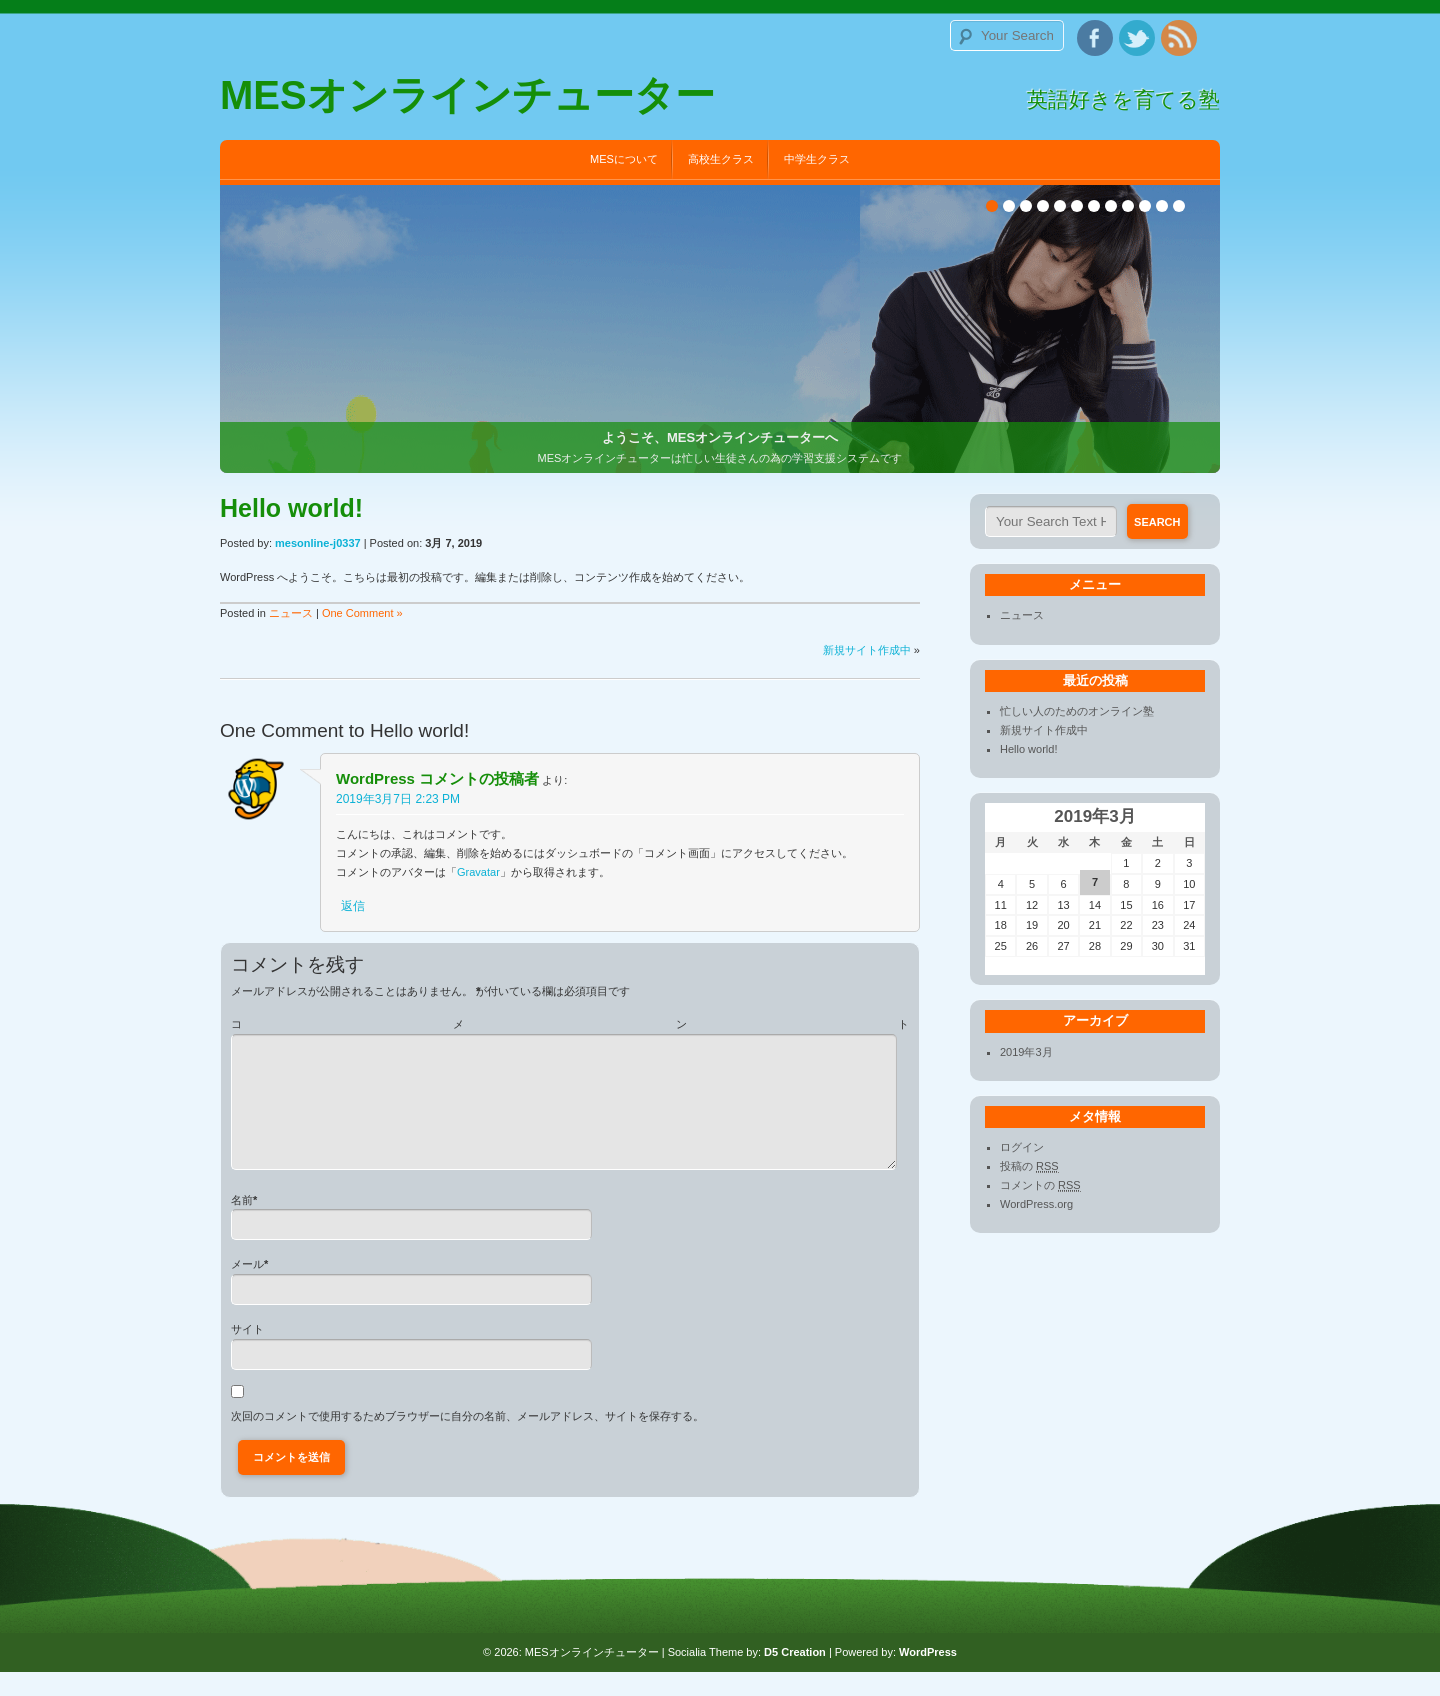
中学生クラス (817, 159)
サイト (247, 1353)
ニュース (291, 613)
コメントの (1040, 1185)
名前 (242, 1224)
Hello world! (419, 730)
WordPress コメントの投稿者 (437, 778)
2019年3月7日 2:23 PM (398, 799)
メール (247, 1288)
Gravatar (478, 872)
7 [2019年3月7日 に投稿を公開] (1095, 882)
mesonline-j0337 (318, 543)
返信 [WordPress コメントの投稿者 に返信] (353, 906)
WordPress (928, 1676)
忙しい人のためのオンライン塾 (1077, 711)
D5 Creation (795, 1676)
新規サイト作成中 (867, 650)
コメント (570, 1024)
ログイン (1022, 1147)
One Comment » (362, 613)
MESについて (624, 159)
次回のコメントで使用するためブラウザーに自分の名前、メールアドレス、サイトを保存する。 (467, 1440)
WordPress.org (1036, 1204)
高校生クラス (721, 159)
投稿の (1029, 1166)
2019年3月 (1026, 1052)
